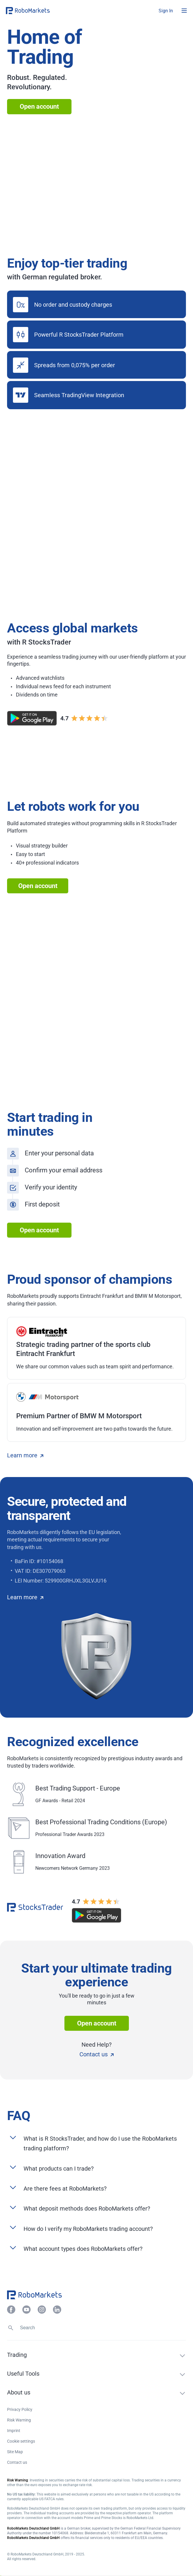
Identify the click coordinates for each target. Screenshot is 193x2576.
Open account (39, 106)
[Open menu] (184, 10)
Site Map (15, 2451)
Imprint (13, 2430)
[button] (41, 10)
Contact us (96, 2054)
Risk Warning (19, 2420)
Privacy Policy (19, 2409)
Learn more (25, 1455)
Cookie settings (21, 2441)
